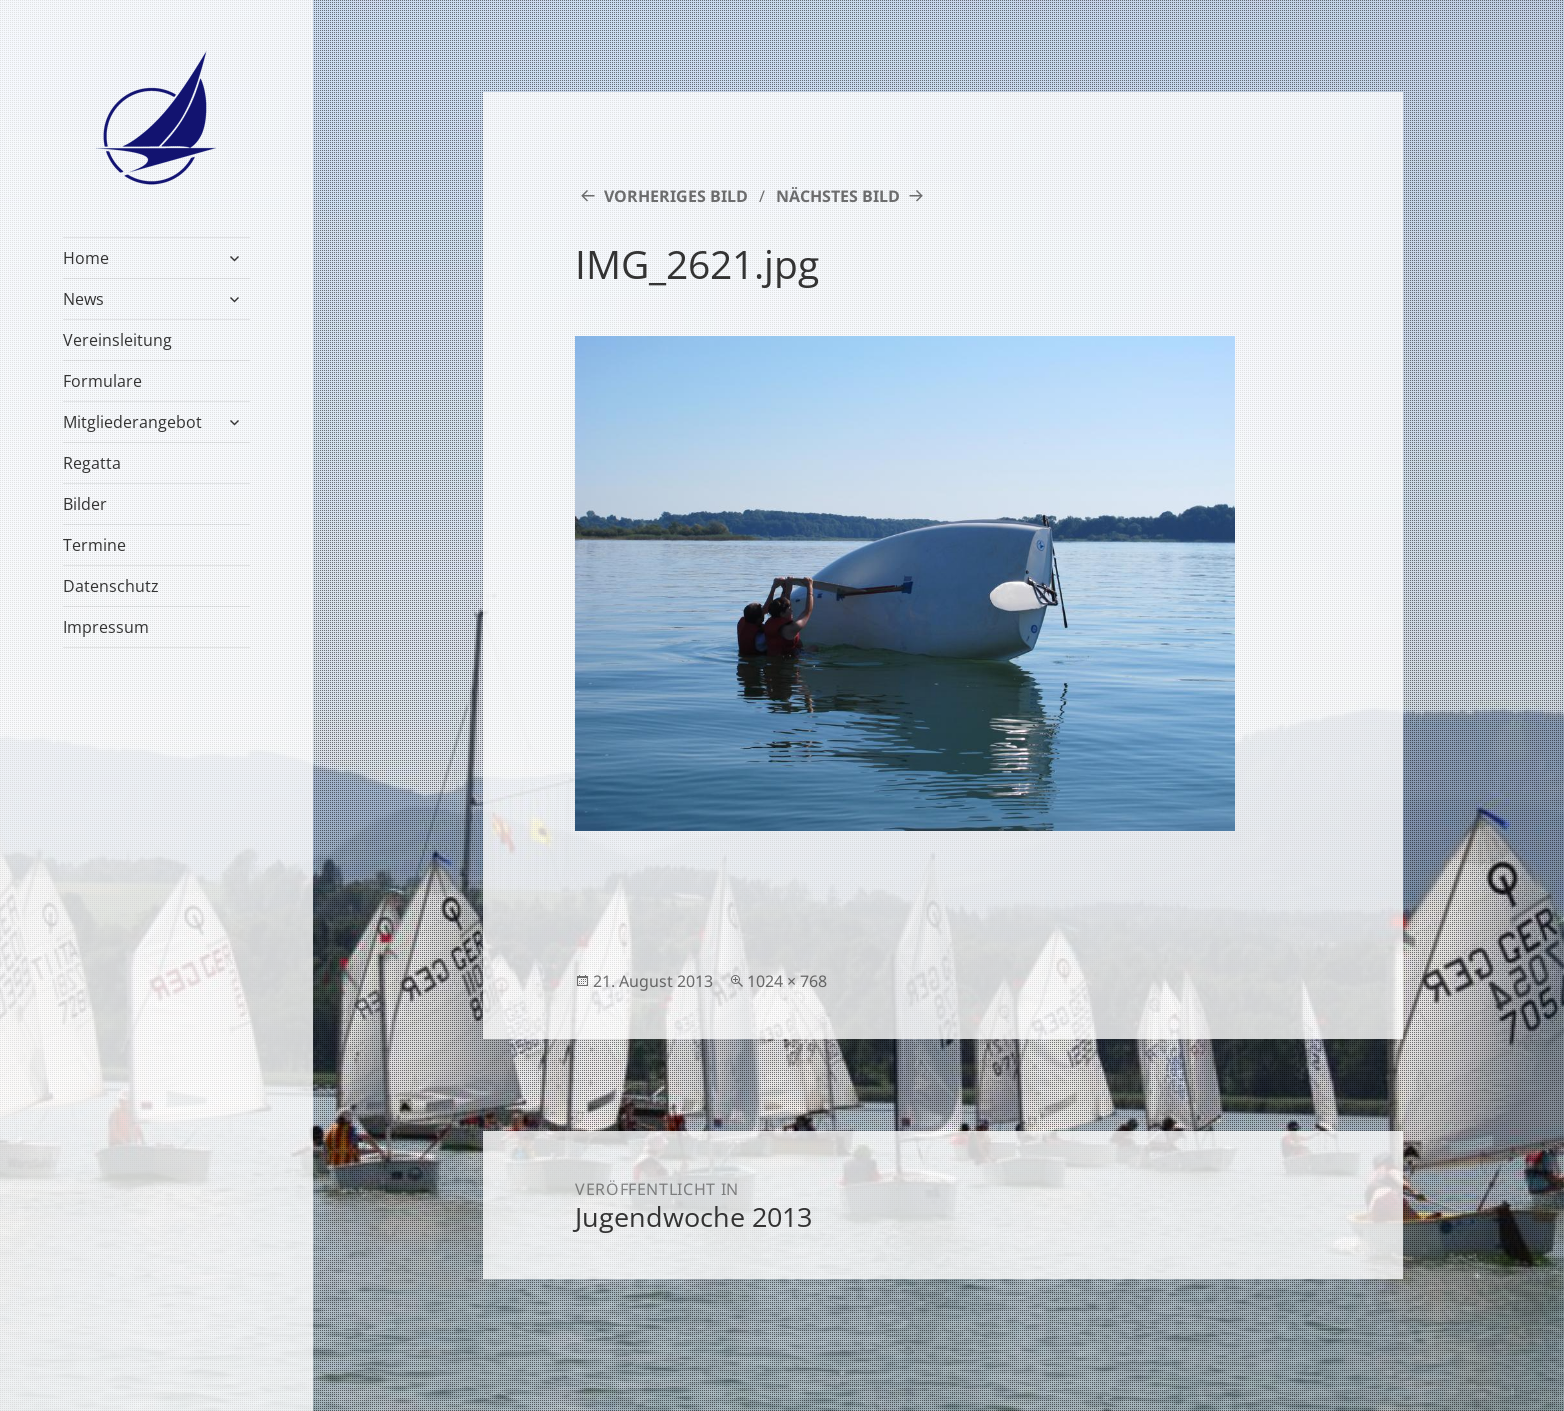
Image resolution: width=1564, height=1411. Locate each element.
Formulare (102, 381)
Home (86, 258)
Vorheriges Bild (676, 196)
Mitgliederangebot (132, 422)
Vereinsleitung (117, 340)
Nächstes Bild (838, 196)
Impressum (106, 627)
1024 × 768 (787, 981)
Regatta (92, 463)
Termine (94, 545)
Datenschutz (111, 586)
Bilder (85, 504)
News (83, 299)
